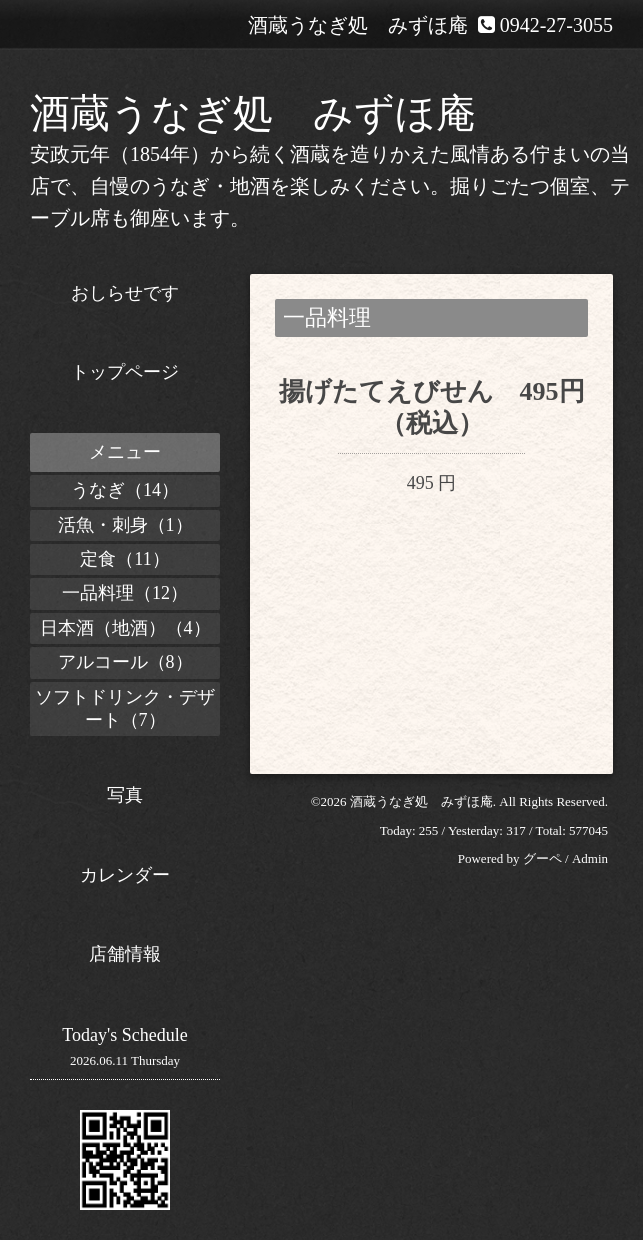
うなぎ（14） (125, 490)
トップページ (125, 372)
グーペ (542, 858)
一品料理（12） (125, 593)
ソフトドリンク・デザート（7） (125, 708)
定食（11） (124, 559)
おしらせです (125, 293)
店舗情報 (125, 954)
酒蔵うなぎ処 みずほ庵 (253, 113)
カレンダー (125, 875)
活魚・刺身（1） (125, 525)
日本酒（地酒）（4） (125, 628)
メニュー (125, 452)
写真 (125, 795)
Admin (590, 858)
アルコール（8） (125, 662)
